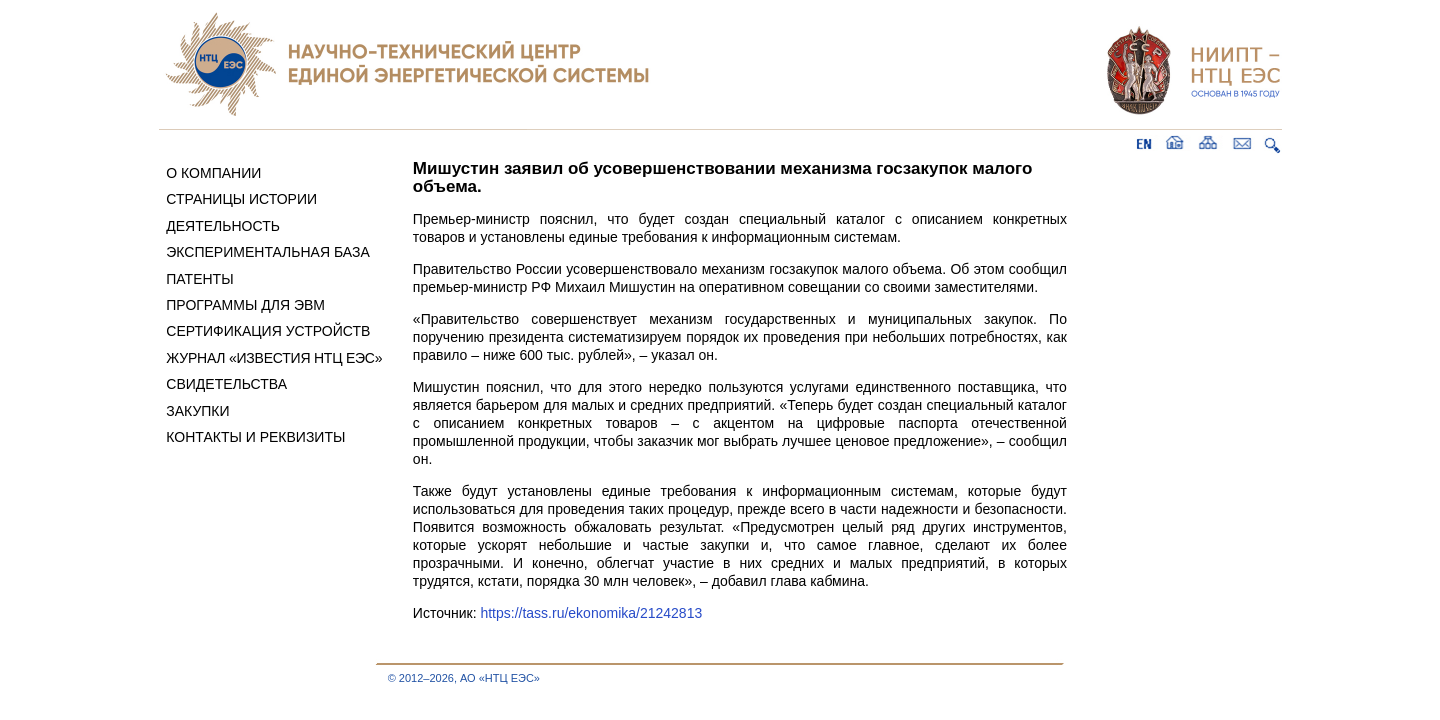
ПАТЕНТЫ (199, 279)
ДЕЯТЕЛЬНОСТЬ (223, 226)
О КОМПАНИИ (213, 173)
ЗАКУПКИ (197, 411)
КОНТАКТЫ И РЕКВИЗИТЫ (255, 437)
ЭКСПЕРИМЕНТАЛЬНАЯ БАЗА (268, 252)
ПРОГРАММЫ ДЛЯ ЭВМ (245, 305)
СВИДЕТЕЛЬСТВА (226, 384)
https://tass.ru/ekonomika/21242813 (591, 613)
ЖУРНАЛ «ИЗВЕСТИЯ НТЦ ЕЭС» (274, 358)
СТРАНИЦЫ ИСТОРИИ (241, 199)
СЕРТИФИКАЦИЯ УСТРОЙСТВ (268, 331)
